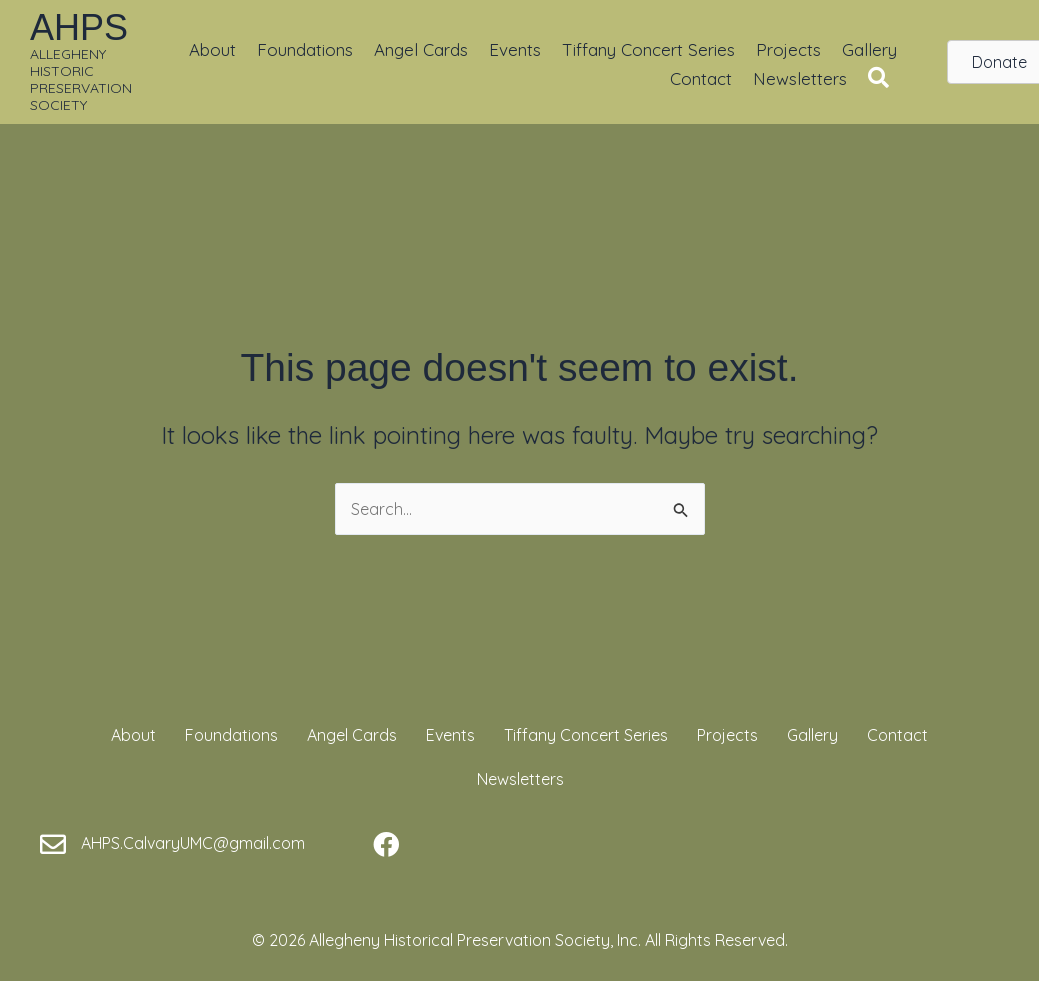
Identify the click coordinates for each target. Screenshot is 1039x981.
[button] (882, 78)
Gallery (869, 49)
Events (515, 49)
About (212, 49)
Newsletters (800, 78)
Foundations (305, 49)
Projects (788, 49)
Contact (701, 78)
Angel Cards (421, 49)
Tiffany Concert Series (648, 49)
